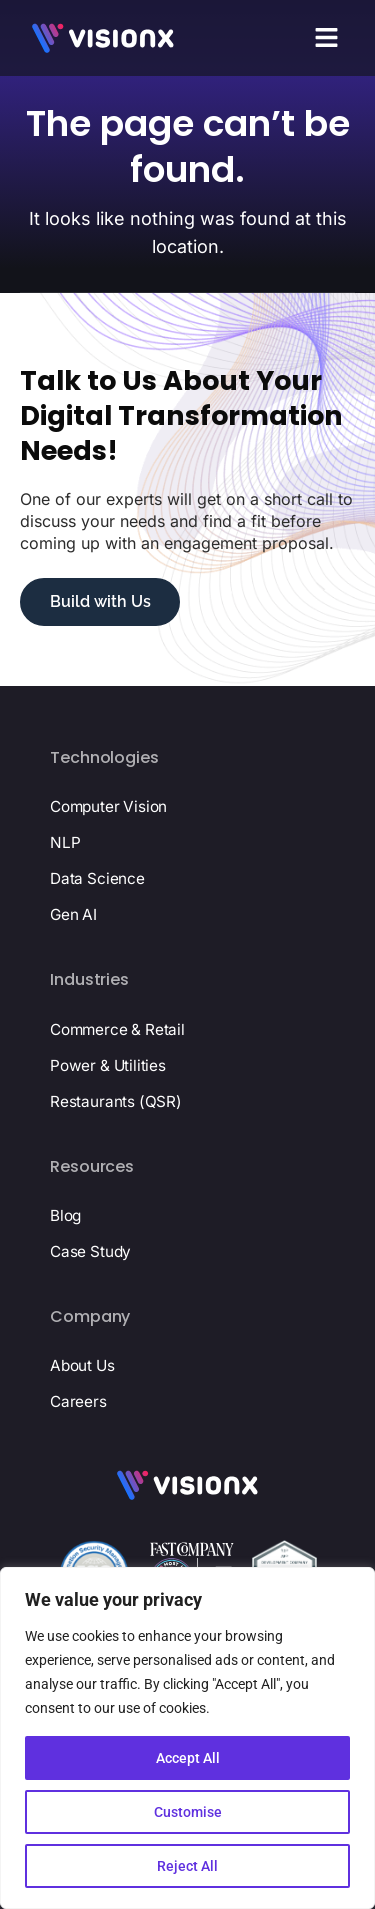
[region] (187, 1738)
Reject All (187, 1866)
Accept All (188, 1758)
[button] (327, 38)
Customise (188, 1812)
